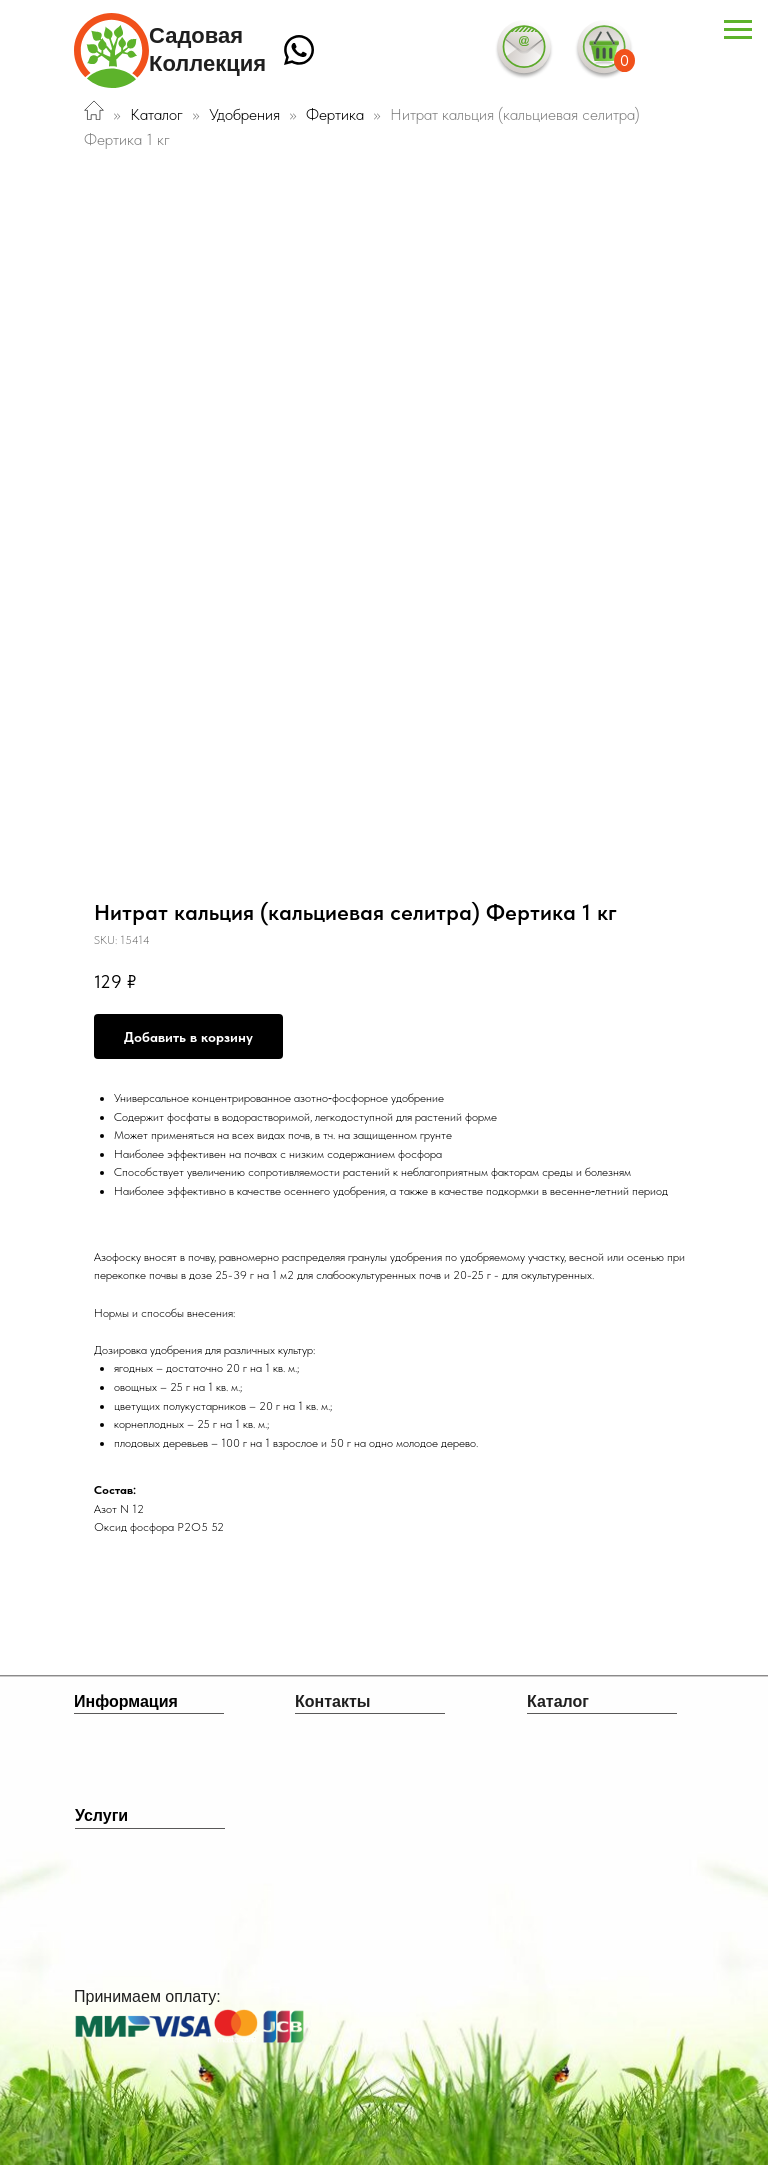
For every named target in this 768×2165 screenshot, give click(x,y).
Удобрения (244, 114)
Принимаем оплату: (147, 1996)
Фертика (337, 114)
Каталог (156, 114)
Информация (126, 1701)
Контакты (332, 1701)
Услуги (101, 1815)
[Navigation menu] (738, 30)
